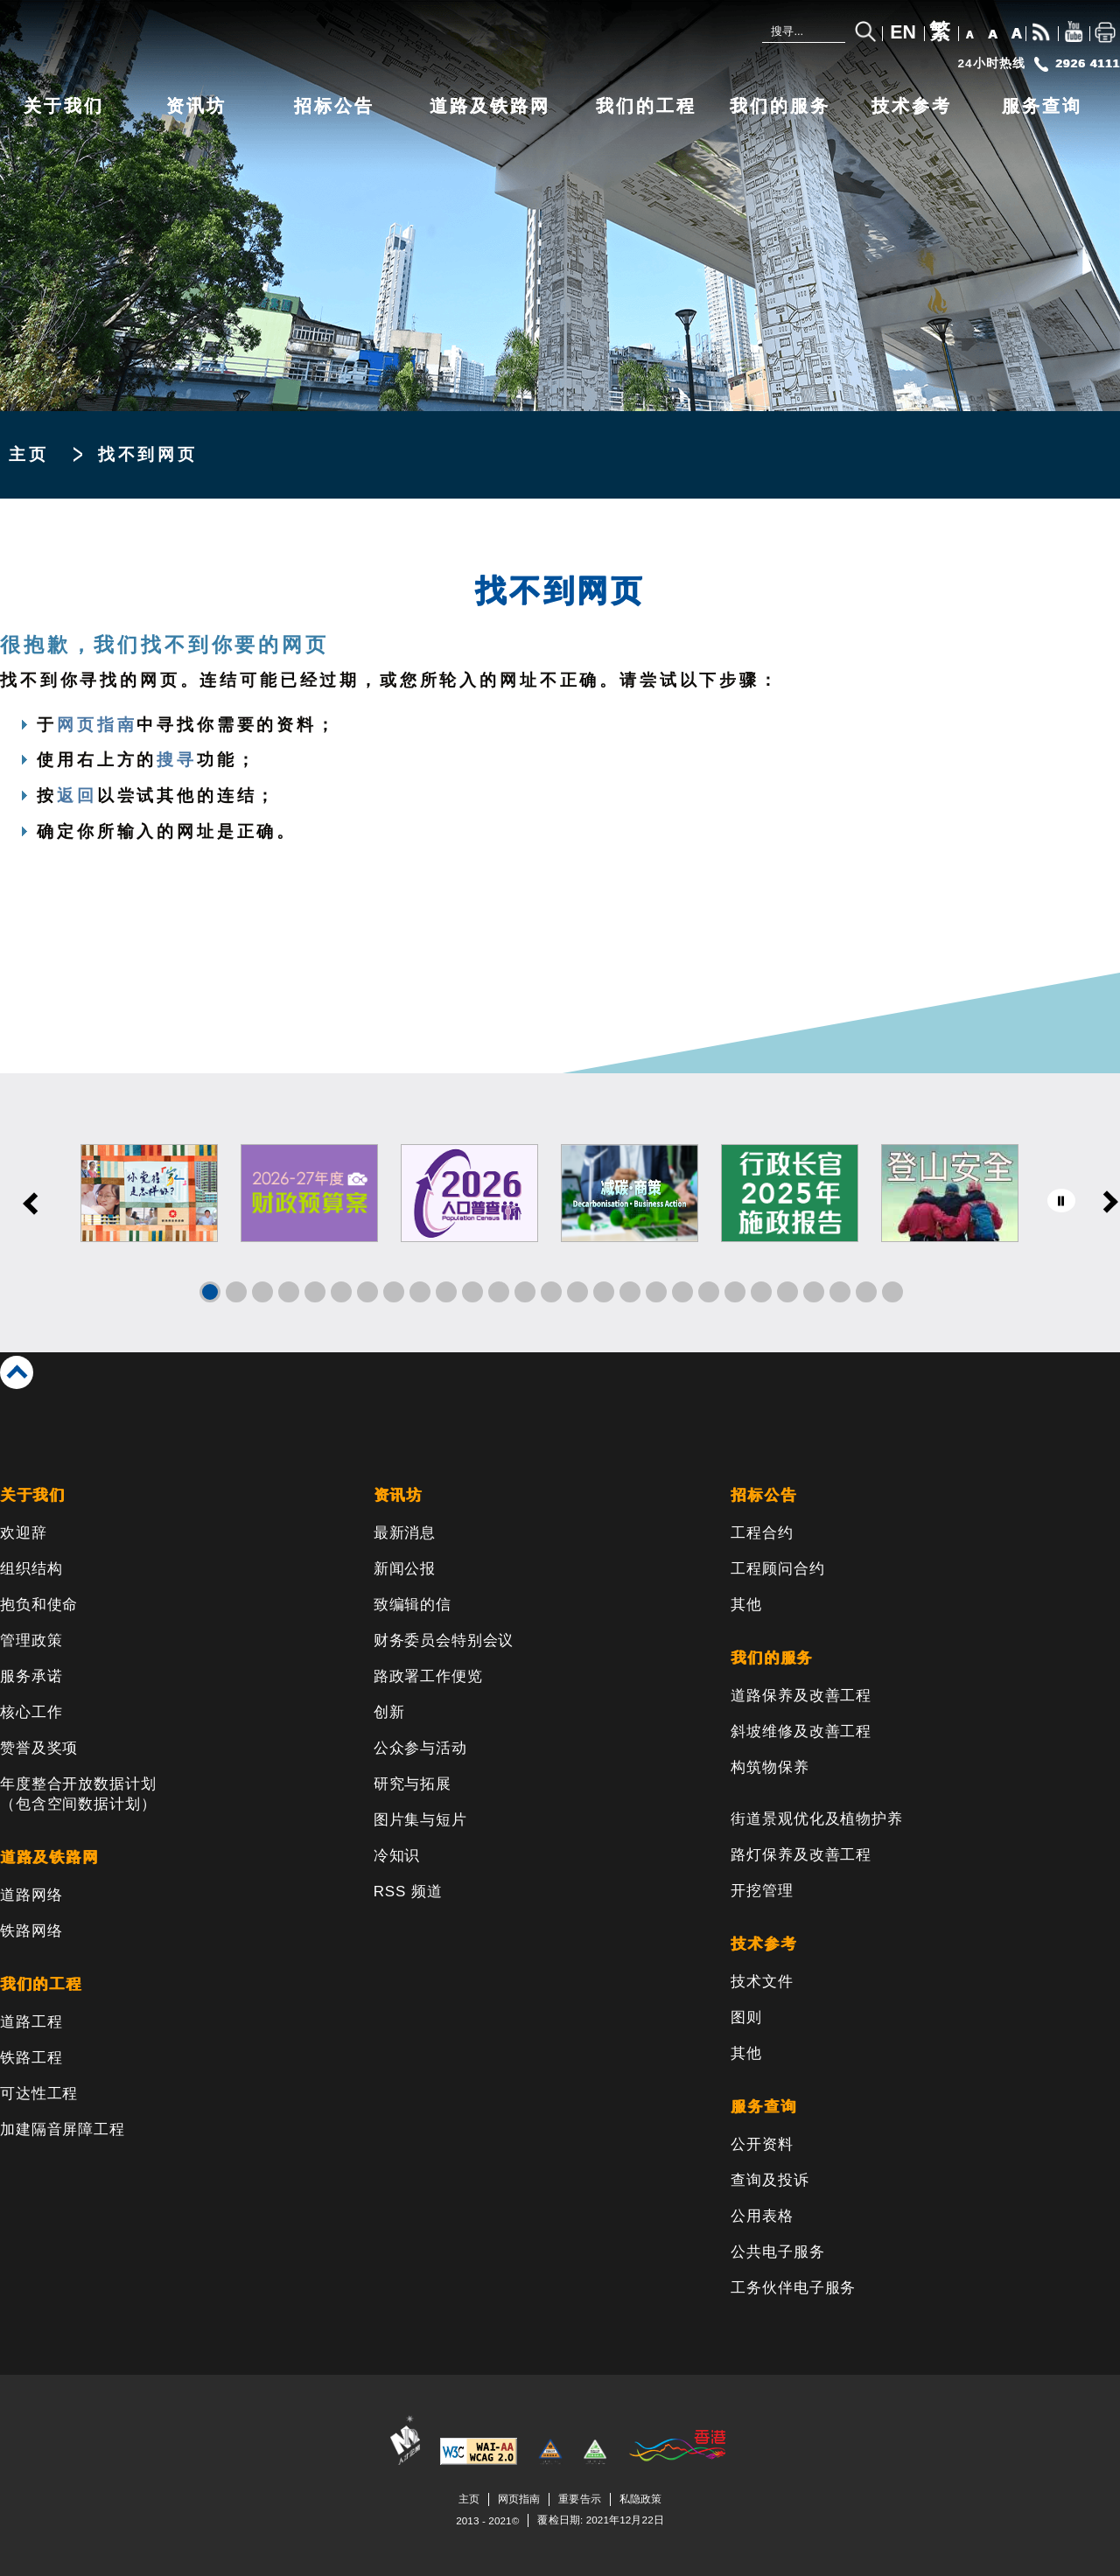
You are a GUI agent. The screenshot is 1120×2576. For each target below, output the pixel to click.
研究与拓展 (413, 1784)
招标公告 (334, 105)
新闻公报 (405, 1568)
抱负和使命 (39, 1604)
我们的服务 (780, 105)
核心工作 (31, 1712)
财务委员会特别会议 (444, 1640)
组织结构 (31, 1568)
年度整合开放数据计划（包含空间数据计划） (78, 1794)
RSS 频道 (408, 1891)
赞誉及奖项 (39, 1748)
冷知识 (397, 1855)
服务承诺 (31, 1676)
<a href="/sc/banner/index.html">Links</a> (560, 1212)
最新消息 (405, 1533)
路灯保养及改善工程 (801, 1854)
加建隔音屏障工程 (62, 2129)
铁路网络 (31, 1931)
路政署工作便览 (428, 1676)
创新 (389, 1712)
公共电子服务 (777, 2252)
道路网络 (31, 1895)
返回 (77, 795)
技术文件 (762, 1981)
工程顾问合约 (777, 1568)
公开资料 (762, 2144)
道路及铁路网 (490, 105)
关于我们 (64, 105)
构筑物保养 (769, 1767)
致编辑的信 (413, 1604)
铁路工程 (31, 2057)
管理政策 (31, 1640)
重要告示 (579, 2498)
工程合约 (762, 1533)
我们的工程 (646, 105)
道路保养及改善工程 (801, 1695)
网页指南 (96, 725)
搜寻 (177, 759)
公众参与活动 (420, 1748)
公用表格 (762, 2216)
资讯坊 (196, 105)
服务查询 (1042, 105)
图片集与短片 (420, 1820)
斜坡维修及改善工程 (801, 1731)
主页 (29, 454)
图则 (746, 2017)
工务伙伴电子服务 (793, 2287)
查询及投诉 (769, 2180)
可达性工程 (39, 2093)
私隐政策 (641, 2498)
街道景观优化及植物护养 (816, 1819)
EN (903, 32)
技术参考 (912, 105)
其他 (746, 1604)
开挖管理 (762, 1890)
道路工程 (31, 2022)
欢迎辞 (23, 1533)
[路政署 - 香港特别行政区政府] (262, 41)
